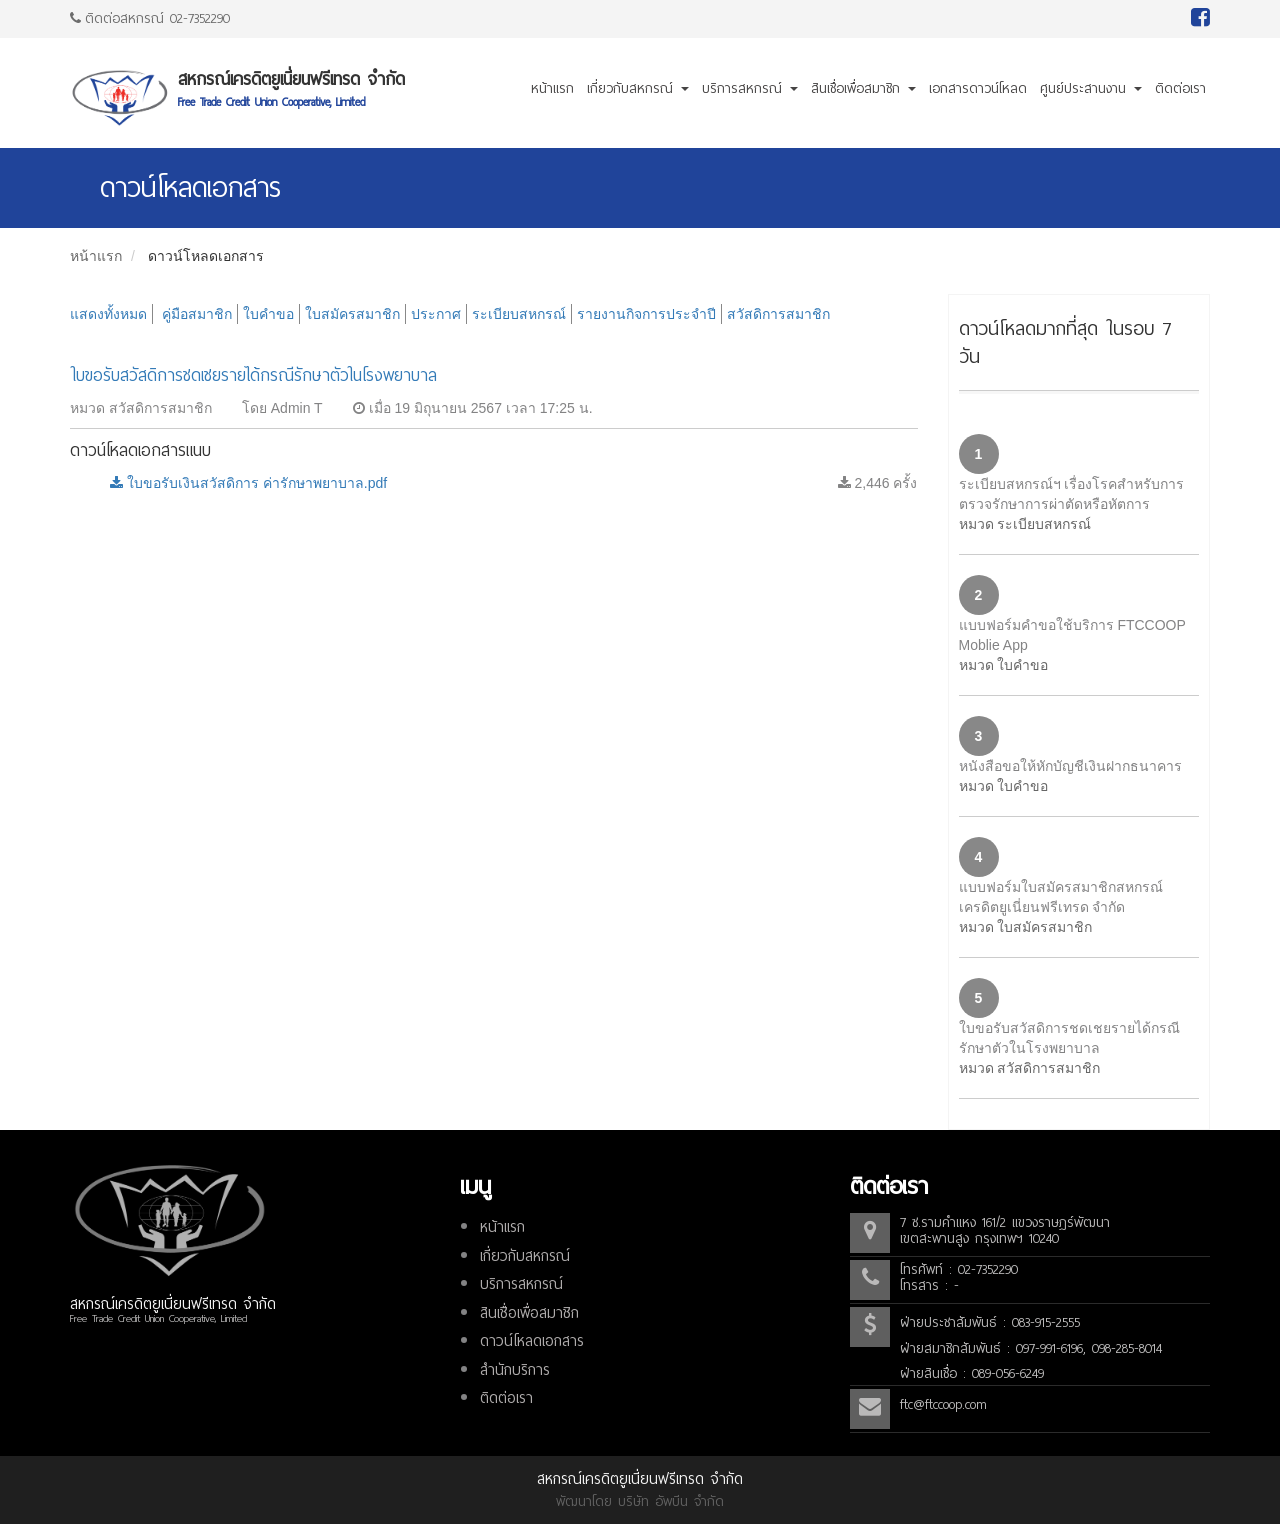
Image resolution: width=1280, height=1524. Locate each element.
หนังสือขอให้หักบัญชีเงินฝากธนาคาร (1070, 766)
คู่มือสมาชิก (197, 314)
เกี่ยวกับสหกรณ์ (525, 1256)
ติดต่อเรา (1180, 88)
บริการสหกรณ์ (521, 1284)
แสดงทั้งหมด (108, 314)
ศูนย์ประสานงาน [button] (1091, 88)
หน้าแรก (552, 88)
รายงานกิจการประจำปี (646, 314)
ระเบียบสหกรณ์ (519, 314)
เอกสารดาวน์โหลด (978, 88)
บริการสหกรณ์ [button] (750, 88)
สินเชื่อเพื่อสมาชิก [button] (863, 88)
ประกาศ (436, 314)
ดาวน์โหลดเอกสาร (206, 256)
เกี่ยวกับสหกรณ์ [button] (638, 88)
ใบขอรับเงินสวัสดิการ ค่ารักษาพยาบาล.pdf (248, 483)
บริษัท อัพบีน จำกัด (671, 1501)
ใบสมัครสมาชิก (352, 314)
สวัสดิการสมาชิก (778, 314)
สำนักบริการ (515, 1370)
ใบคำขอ (268, 314)
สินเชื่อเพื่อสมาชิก (529, 1313)
